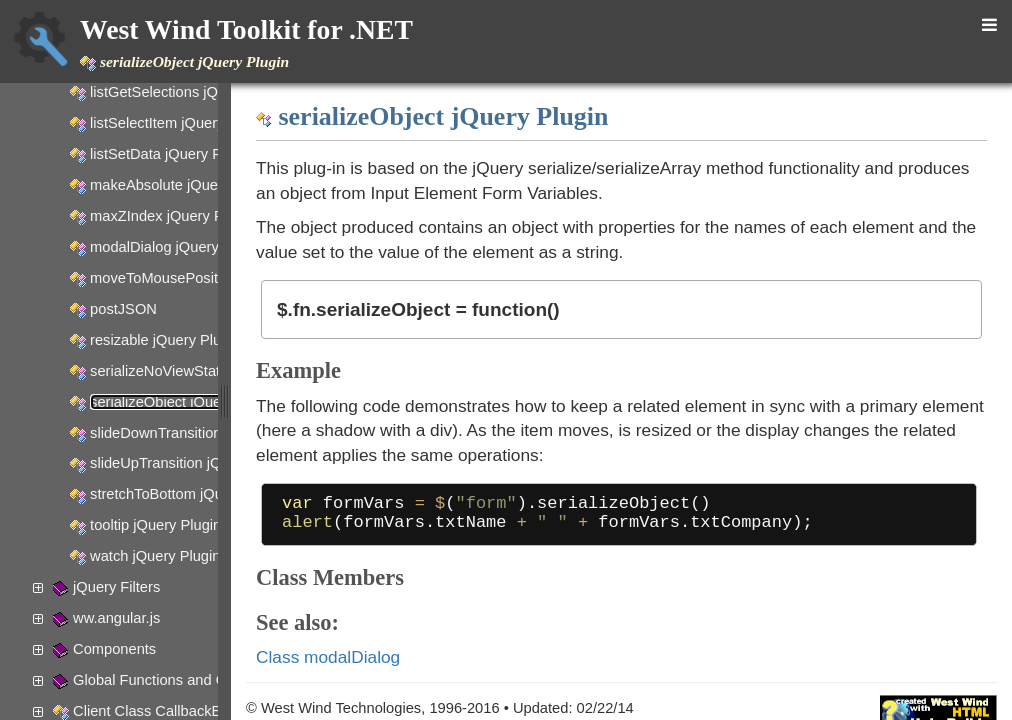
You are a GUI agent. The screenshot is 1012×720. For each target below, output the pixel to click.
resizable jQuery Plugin (165, 340)
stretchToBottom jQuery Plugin (189, 494)
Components (114, 649)
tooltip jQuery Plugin (155, 525)
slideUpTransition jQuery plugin (191, 463)
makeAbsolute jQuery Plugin (182, 185)
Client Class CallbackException (174, 711)
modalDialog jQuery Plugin (177, 247)
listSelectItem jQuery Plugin (179, 123)
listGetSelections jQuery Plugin (190, 92)
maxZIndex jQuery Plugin (172, 216)
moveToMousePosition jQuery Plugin (210, 278)
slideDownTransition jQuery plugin (201, 433)
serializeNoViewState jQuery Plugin (205, 371)
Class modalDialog (464, 665)
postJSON (123, 309)
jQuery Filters (116, 587)
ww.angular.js (116, 618)
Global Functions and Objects (169, 680)
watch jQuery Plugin (155, 556)
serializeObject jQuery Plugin (184, 402)
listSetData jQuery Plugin (171, 154)
